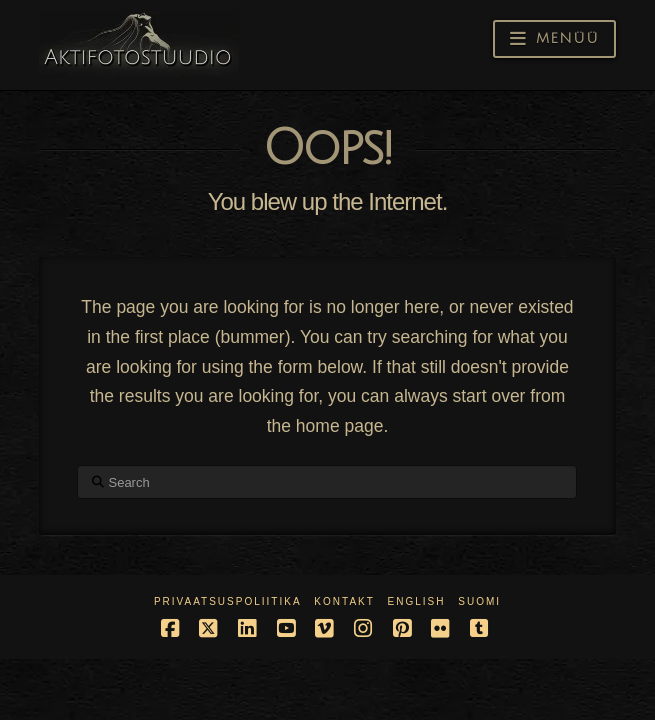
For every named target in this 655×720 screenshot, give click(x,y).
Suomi (479, 601)
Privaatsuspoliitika (228, 601)
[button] (554, 39)
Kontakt (344, 601)
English (417, 601)
